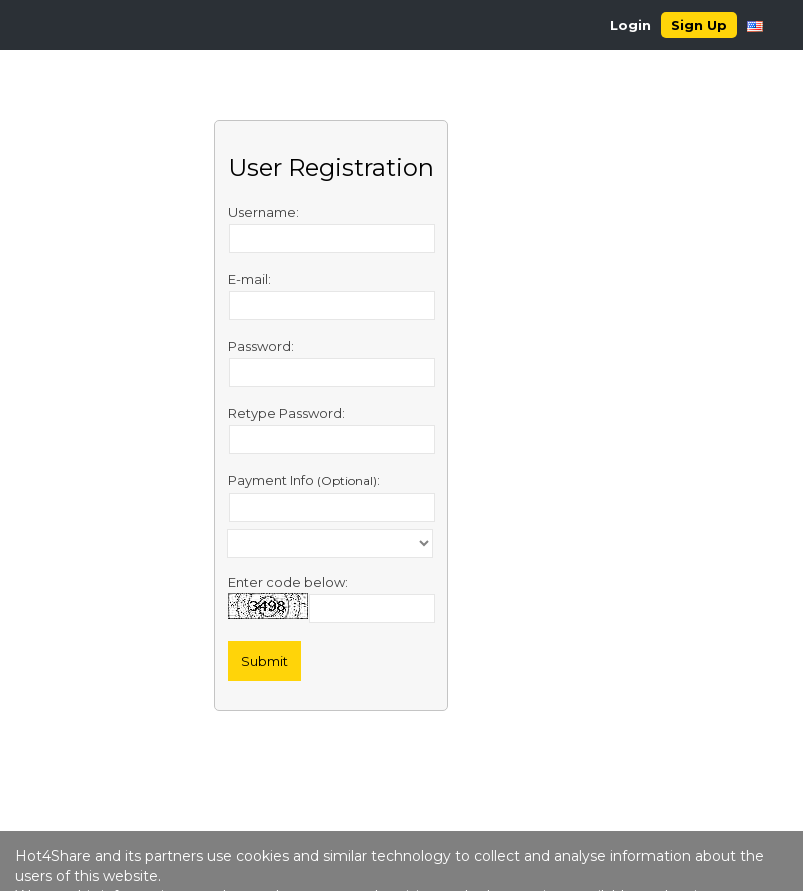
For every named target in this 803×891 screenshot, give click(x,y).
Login (630, 25)
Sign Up (699, 25)
